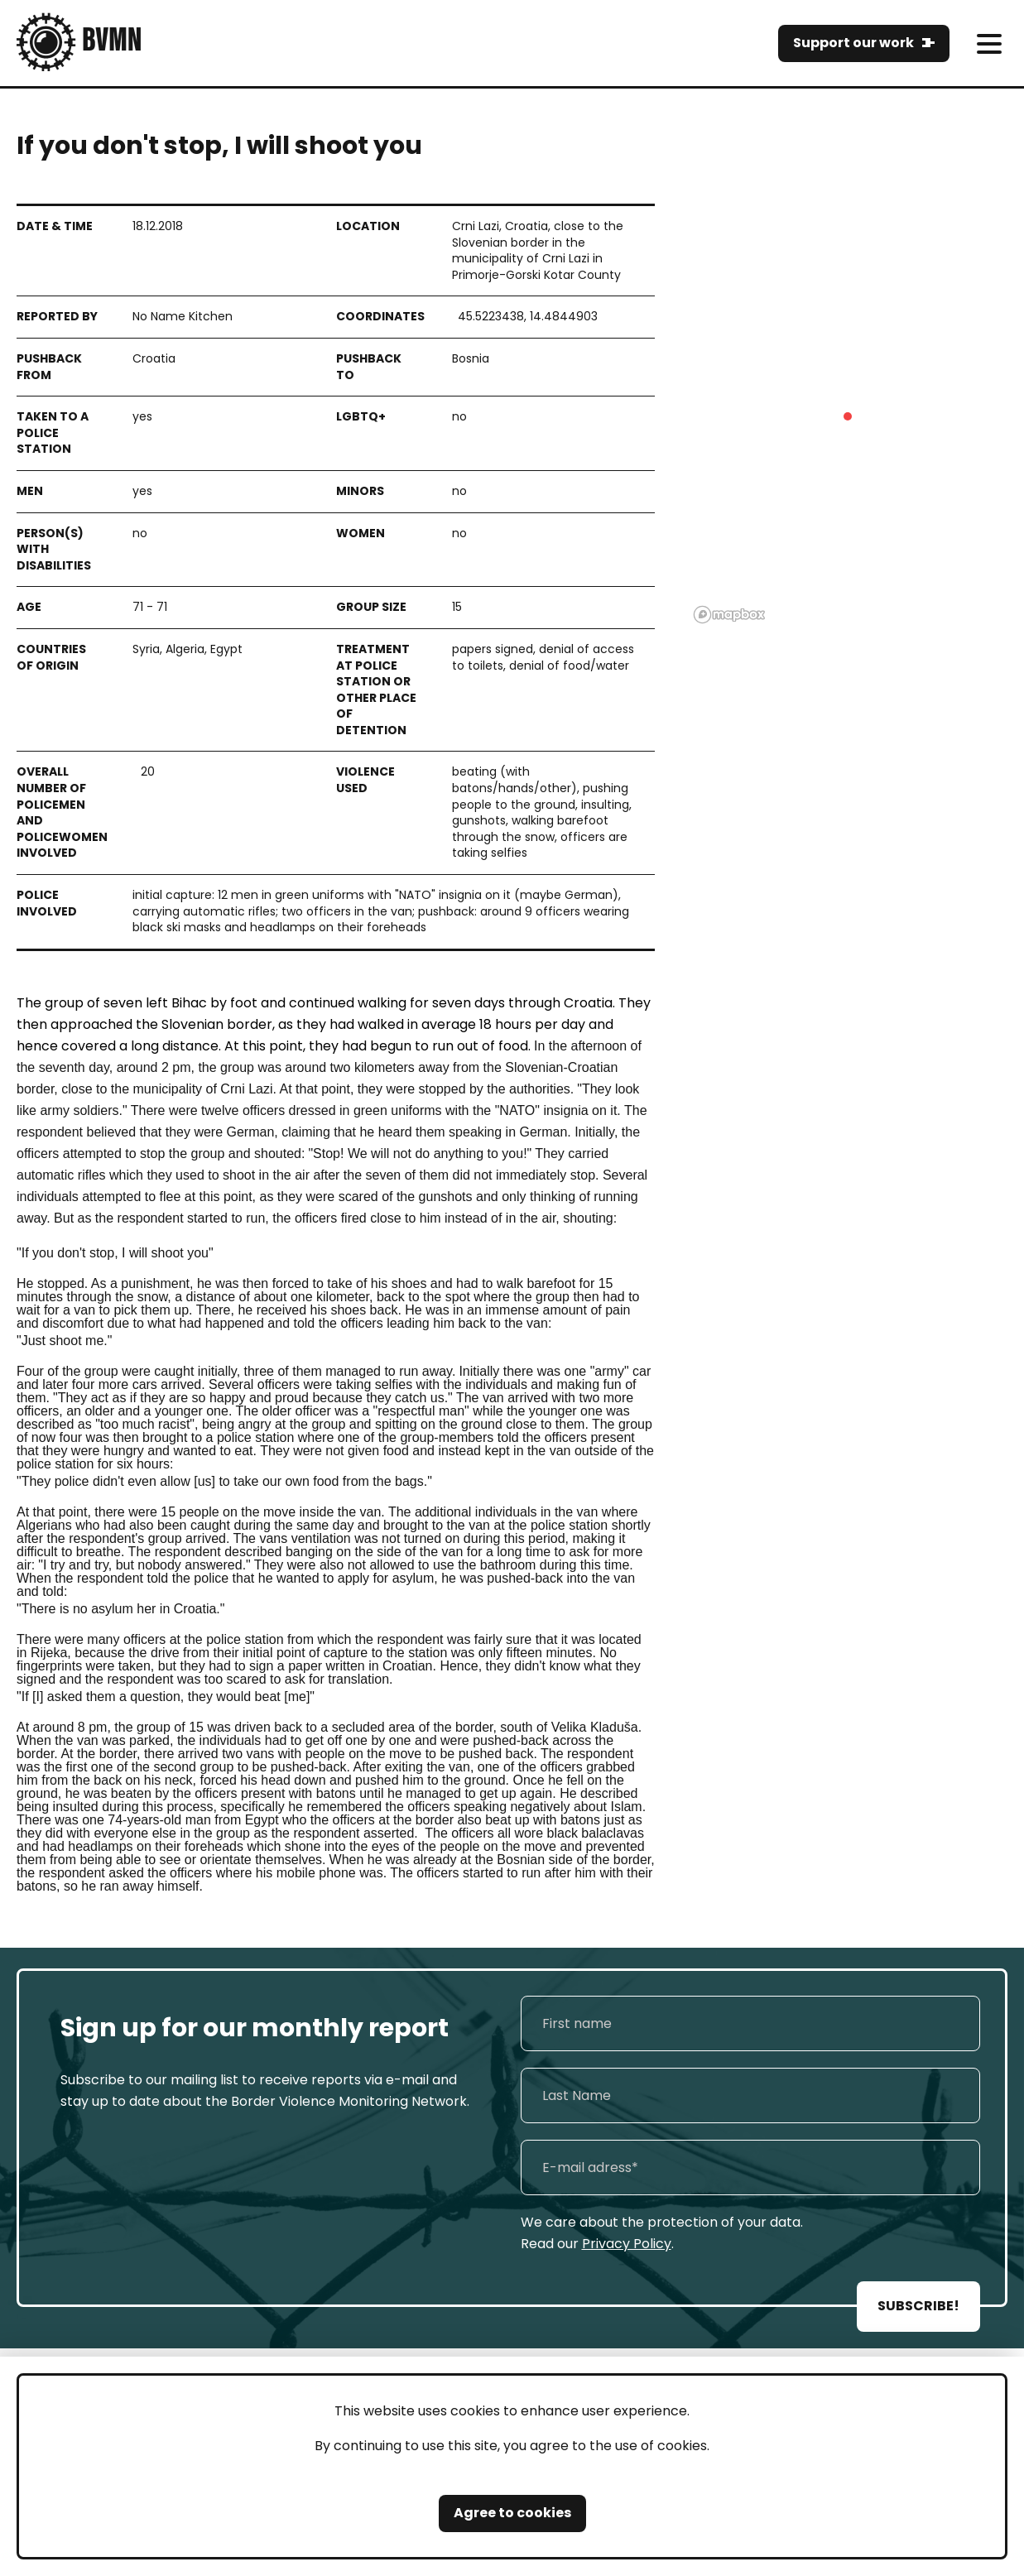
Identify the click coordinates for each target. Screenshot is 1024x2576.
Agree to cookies (512, 2512)
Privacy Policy (626, 2243)
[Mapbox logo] (729, 614)
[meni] (988, 43)
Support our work (853, 42)
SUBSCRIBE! (918, 2305)
